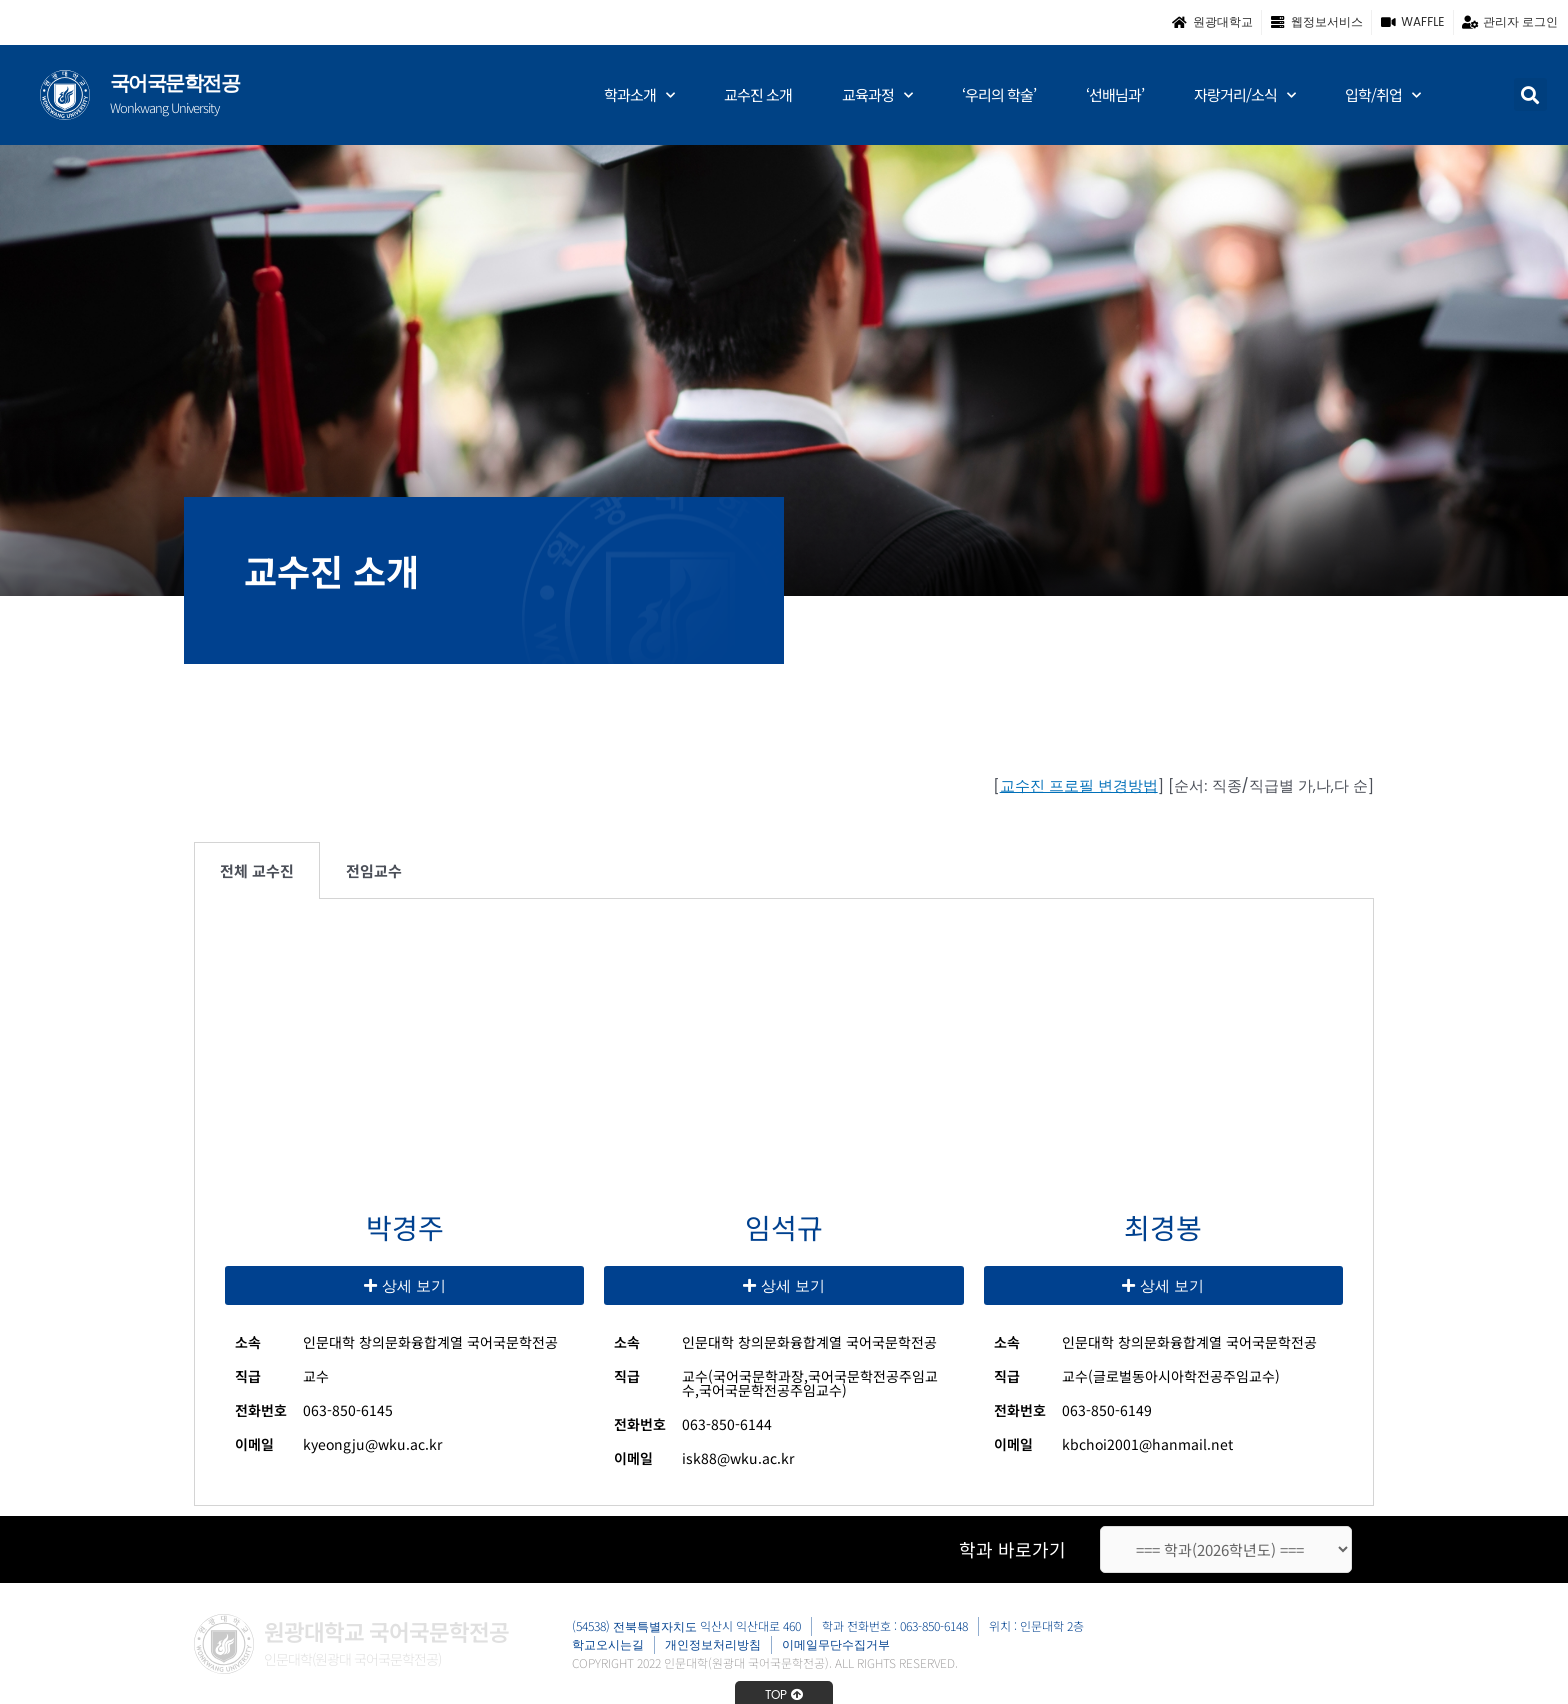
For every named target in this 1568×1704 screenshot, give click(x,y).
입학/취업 (1382, 95)
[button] (1530, 94)
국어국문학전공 (175, 83)
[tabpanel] (784, 1202)
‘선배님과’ (1115, 94)
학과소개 (639, 95)
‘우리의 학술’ (999, 94)
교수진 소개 (758, 94)
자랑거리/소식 (1244, 95)
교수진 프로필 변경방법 (1079, 785)
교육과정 (877, 95)
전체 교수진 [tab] (257, 870)
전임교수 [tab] (374, 870)
